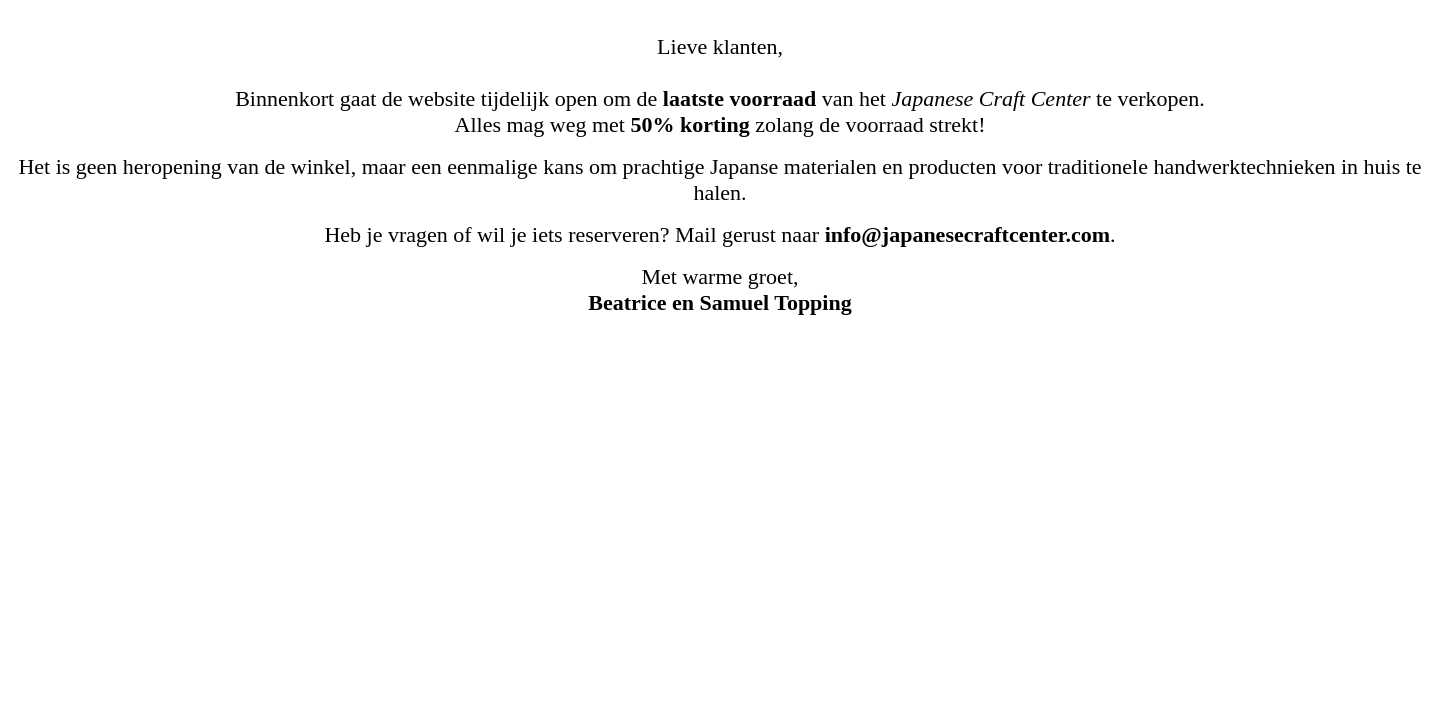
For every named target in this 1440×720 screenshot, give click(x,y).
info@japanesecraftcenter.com (967, 234)
